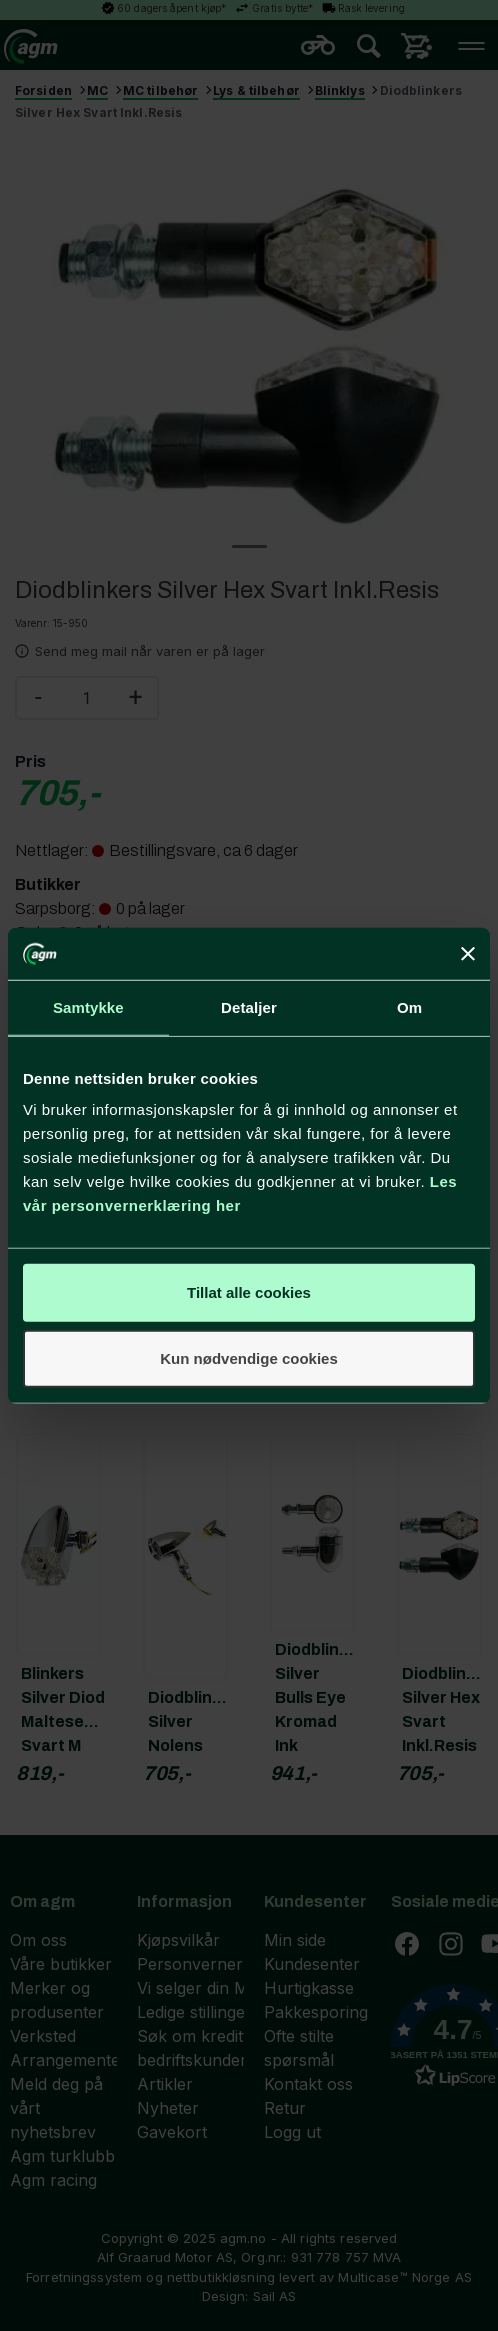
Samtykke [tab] (88, 1007)
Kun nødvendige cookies (249, 1358)
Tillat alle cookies (249, 1292)
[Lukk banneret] (468, 953)
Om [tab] (409, 1007)
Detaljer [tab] (249, 1007)
